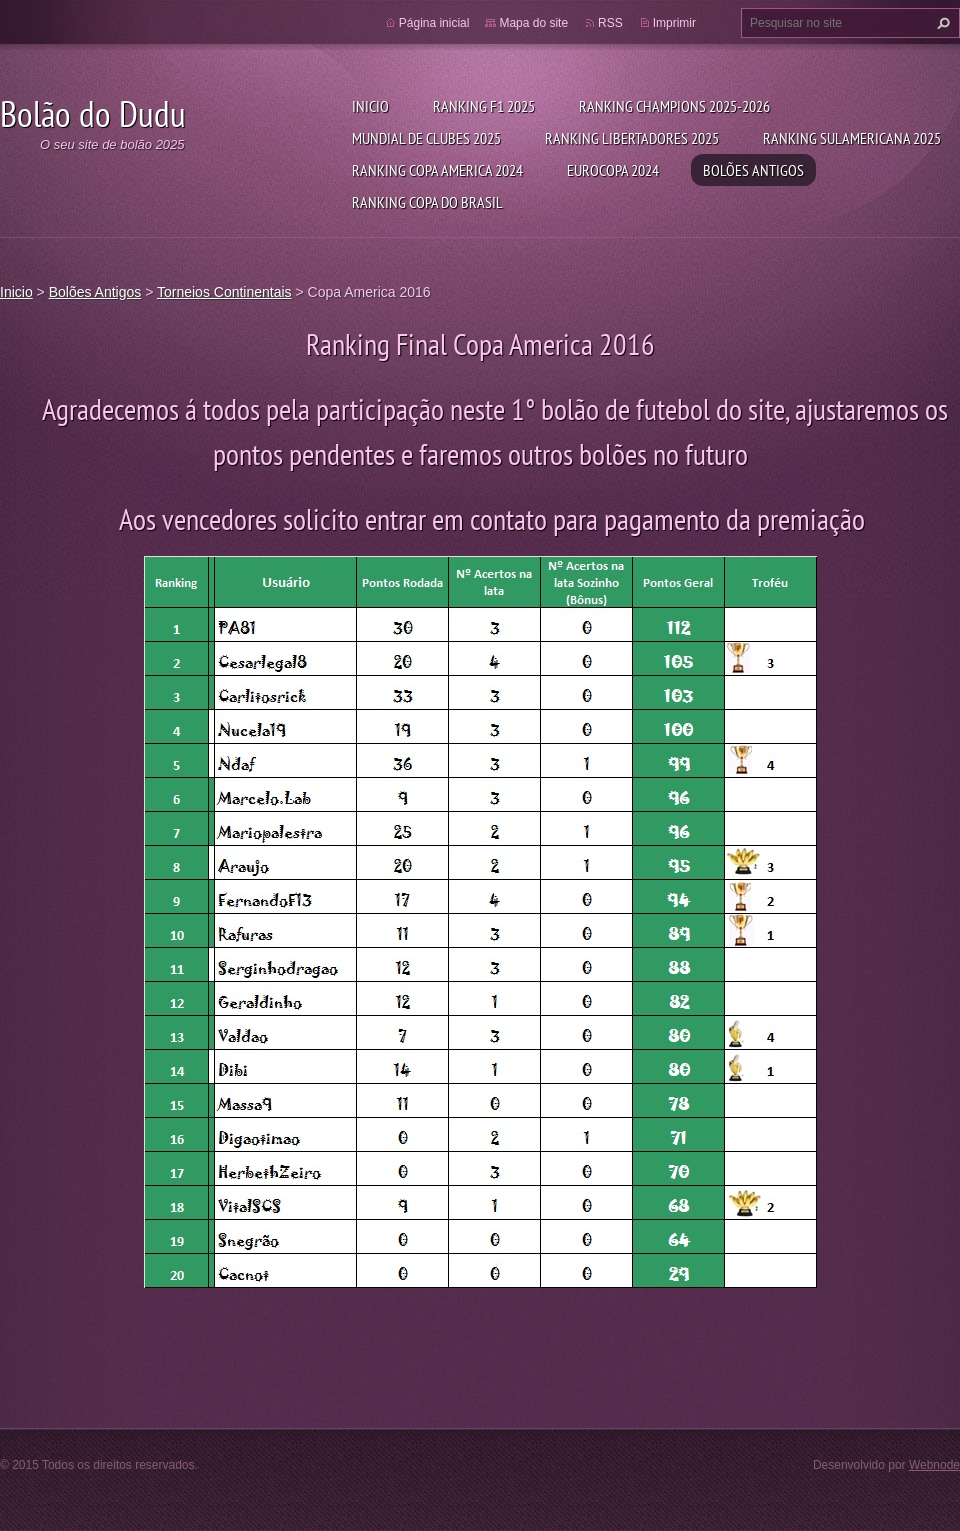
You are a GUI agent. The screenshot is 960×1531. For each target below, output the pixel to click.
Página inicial (434, 23)
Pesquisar (941, 23)
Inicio (370, 106)
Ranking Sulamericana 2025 (852, 138)
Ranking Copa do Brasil (427, 202)
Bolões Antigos (753, 170)
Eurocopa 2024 (613, 170)
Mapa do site (533, 23)
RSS (610, 23)
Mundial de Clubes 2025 (426, 138)
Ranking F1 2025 (484, 106)
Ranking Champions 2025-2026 (674, 106)
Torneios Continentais (224, 292)
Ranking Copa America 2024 (437, 170)
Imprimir (674, 23)
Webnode (934, 1465)
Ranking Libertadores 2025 (632, 138)
